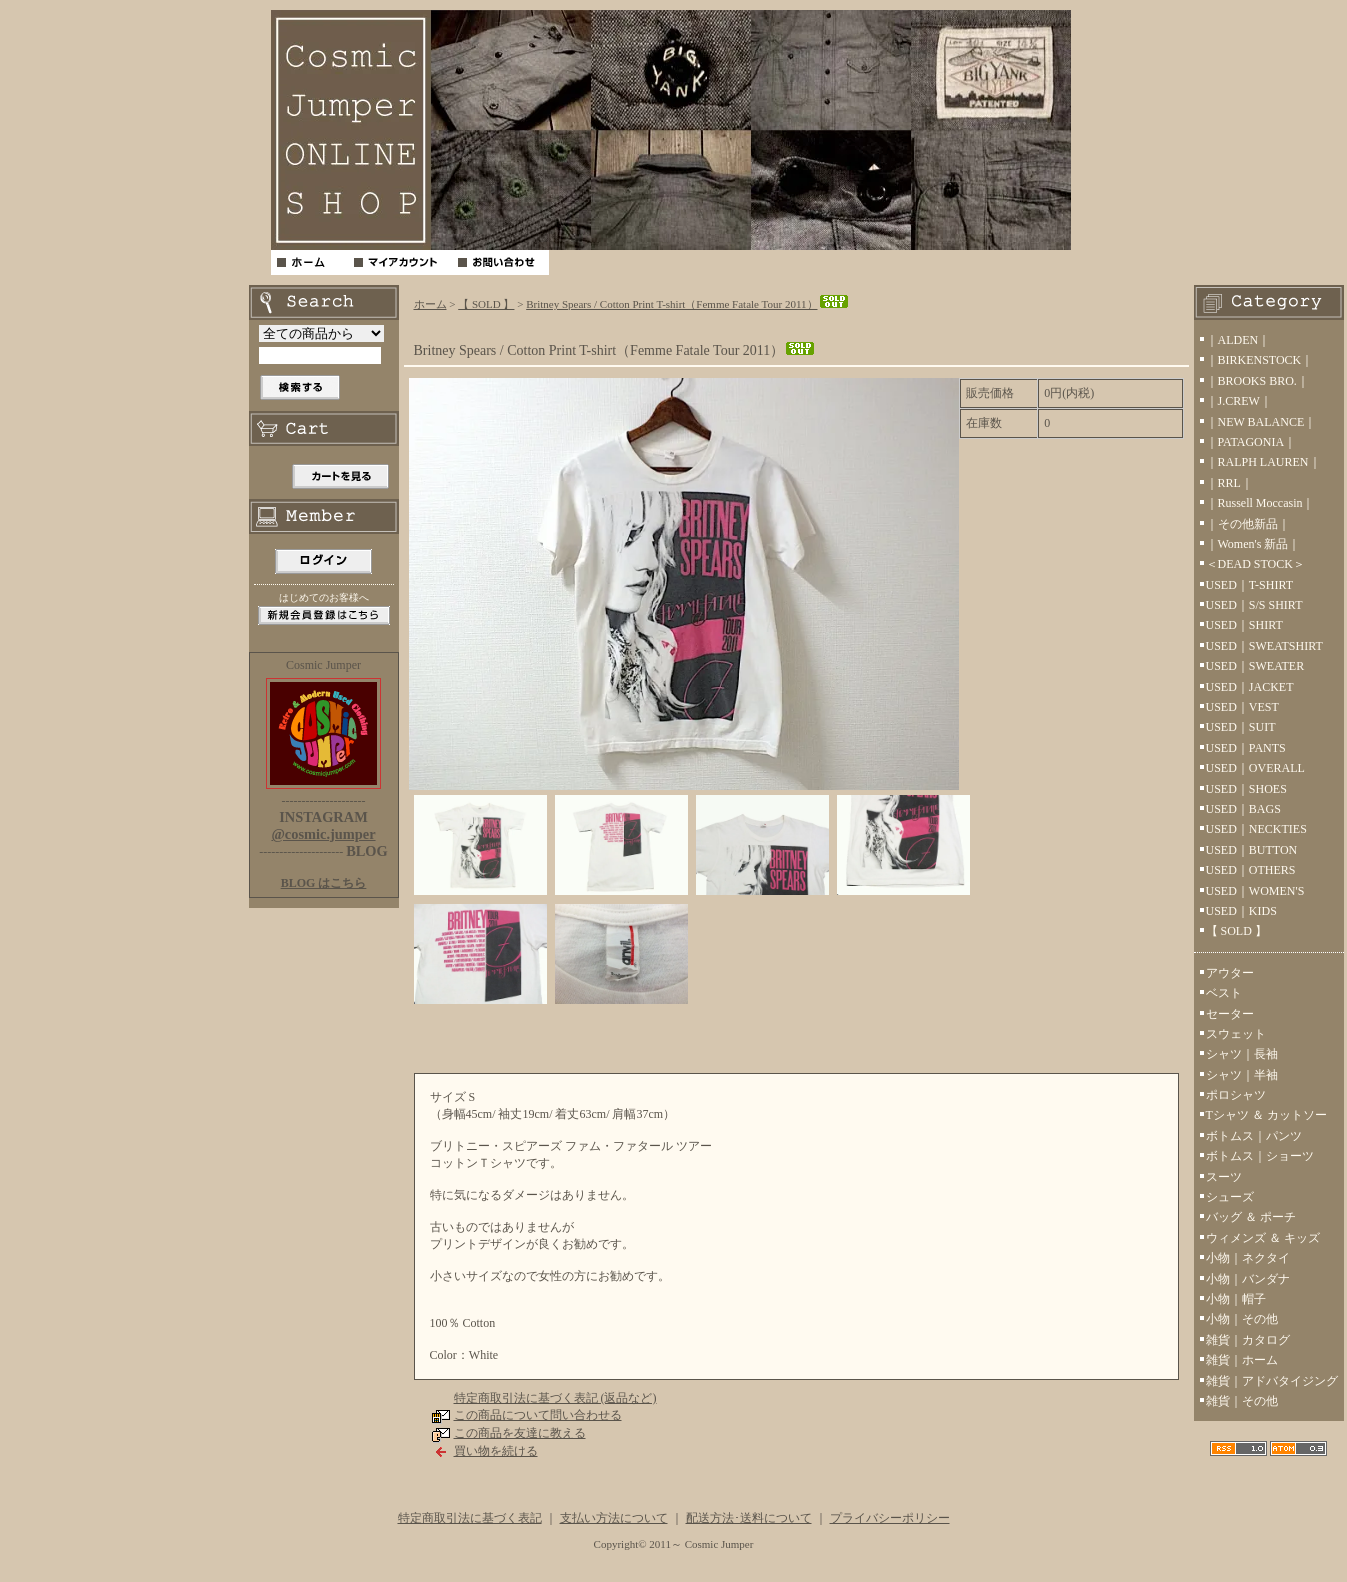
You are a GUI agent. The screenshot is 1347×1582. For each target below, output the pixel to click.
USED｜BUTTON (1252, 850)
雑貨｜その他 (1242, 1401)
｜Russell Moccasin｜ (1260, 503)
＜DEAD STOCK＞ (1255, 564)
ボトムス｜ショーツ (1260, 1156)
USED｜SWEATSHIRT (1264, 646)
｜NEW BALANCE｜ (1261, 422)
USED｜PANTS (1246, 748)
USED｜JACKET (1250, 687)
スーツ (1224, 1177)
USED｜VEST (1242, 707)
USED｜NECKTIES (1256, 829)
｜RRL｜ (1229, 483)
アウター (1230, 973)
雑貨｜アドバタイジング (1272, 1381)
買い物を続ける (496, 1451)
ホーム (430, 304)
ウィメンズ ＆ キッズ (1263, 1238)
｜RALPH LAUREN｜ (1263, 462)
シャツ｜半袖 (1242, 1075)
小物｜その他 (1242, 1319)
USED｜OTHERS (1251, 870)
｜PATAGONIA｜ (1251, 442)
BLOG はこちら (324, 883)
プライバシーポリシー (890, 1518)
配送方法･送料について (749, 1518)
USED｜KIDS (1241, 911)
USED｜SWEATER (1255, 666)
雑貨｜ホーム (1242, 1360)
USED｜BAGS (1243, 809)
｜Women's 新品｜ (1253, 544)
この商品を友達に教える (520, 1433)
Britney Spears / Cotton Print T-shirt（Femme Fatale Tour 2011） (687, 304)
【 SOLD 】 (486, 304)
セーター (1230, 1014)
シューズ (1230, 1197)
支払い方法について (614, 1518)
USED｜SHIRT (1244, 625)
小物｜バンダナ (1248, 1279)
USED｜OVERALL (1255, 768)
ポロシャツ (1236, 1095)
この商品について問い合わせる (538, 1415)
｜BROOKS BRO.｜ (1257, 381)
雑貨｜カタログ (1248, 1340)
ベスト (1224, 993)
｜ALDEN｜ (1238, 340)
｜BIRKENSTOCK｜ (1260, 360)
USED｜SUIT (1241, 727)
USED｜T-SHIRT (1250, 585)
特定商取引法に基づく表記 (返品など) (555, 1398)
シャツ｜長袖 (1242, 1054)
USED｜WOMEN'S (1255, 891)
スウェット (1236, 1034)
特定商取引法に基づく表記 (470, 1518)
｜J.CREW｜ (1239, 401)
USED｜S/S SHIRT (1254, 605)
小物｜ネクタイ (1248, 1258)
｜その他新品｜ (1248, 524)
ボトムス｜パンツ (1254, 1136)
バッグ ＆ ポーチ (1251, 1217)
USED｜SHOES (1246, 789)
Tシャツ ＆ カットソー (1266, 1115)
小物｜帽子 (1236, 1299)
